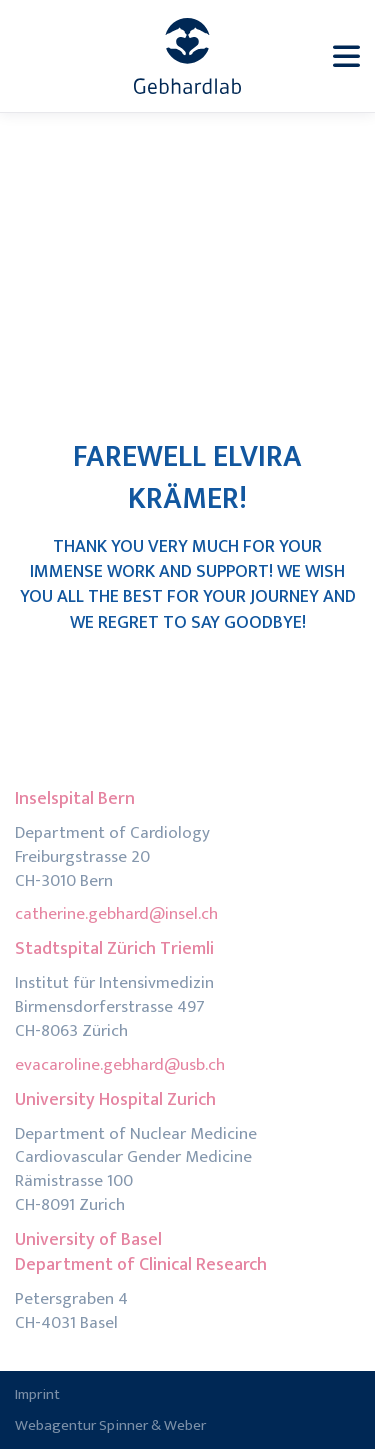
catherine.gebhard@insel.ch (116, 914)
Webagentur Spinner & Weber (110, 1425)
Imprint (37, 1394)
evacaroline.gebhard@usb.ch (120, 1065)
